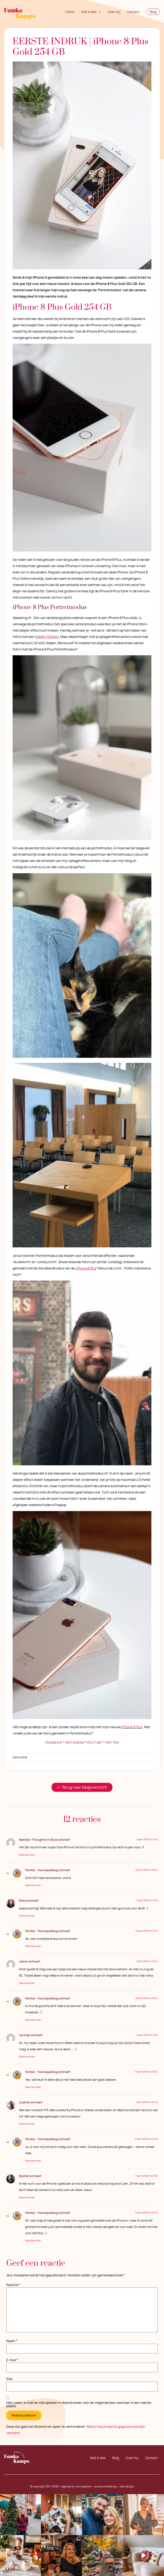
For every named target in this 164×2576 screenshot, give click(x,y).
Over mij (114, 11)
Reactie (13, 2284)
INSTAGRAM (74, 1742)
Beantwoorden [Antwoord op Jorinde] (27, 2056)
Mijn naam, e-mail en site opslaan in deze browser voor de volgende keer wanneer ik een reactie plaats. (78, 2404)
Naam (11, 2341)
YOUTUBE (94, 1742)
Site (9, 2379)
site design (127, 2486)
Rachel (24, 2176)
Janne (23, 1961)
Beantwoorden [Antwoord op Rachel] (27, 2197)
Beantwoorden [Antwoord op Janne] (27, 1983)
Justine (24, 2102)
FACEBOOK (53, 1742)
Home (69, 11)
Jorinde (24, 2035)
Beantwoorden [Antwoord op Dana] (27, 1915)
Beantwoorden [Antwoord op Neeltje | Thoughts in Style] (27, 1854)
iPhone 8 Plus (85, 1268)
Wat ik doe (91, 12)
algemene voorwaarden (76, 2486)
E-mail (12, 2360)
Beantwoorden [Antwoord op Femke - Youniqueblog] (33, 1885)
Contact (133, 11)
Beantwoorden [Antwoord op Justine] (27, 2123)
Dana (22, 1900)
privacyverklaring (105, 2486)
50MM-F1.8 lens (47, 636)
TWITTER (111, 1742)
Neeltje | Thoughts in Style (38, 1840)
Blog (115, 2457)
